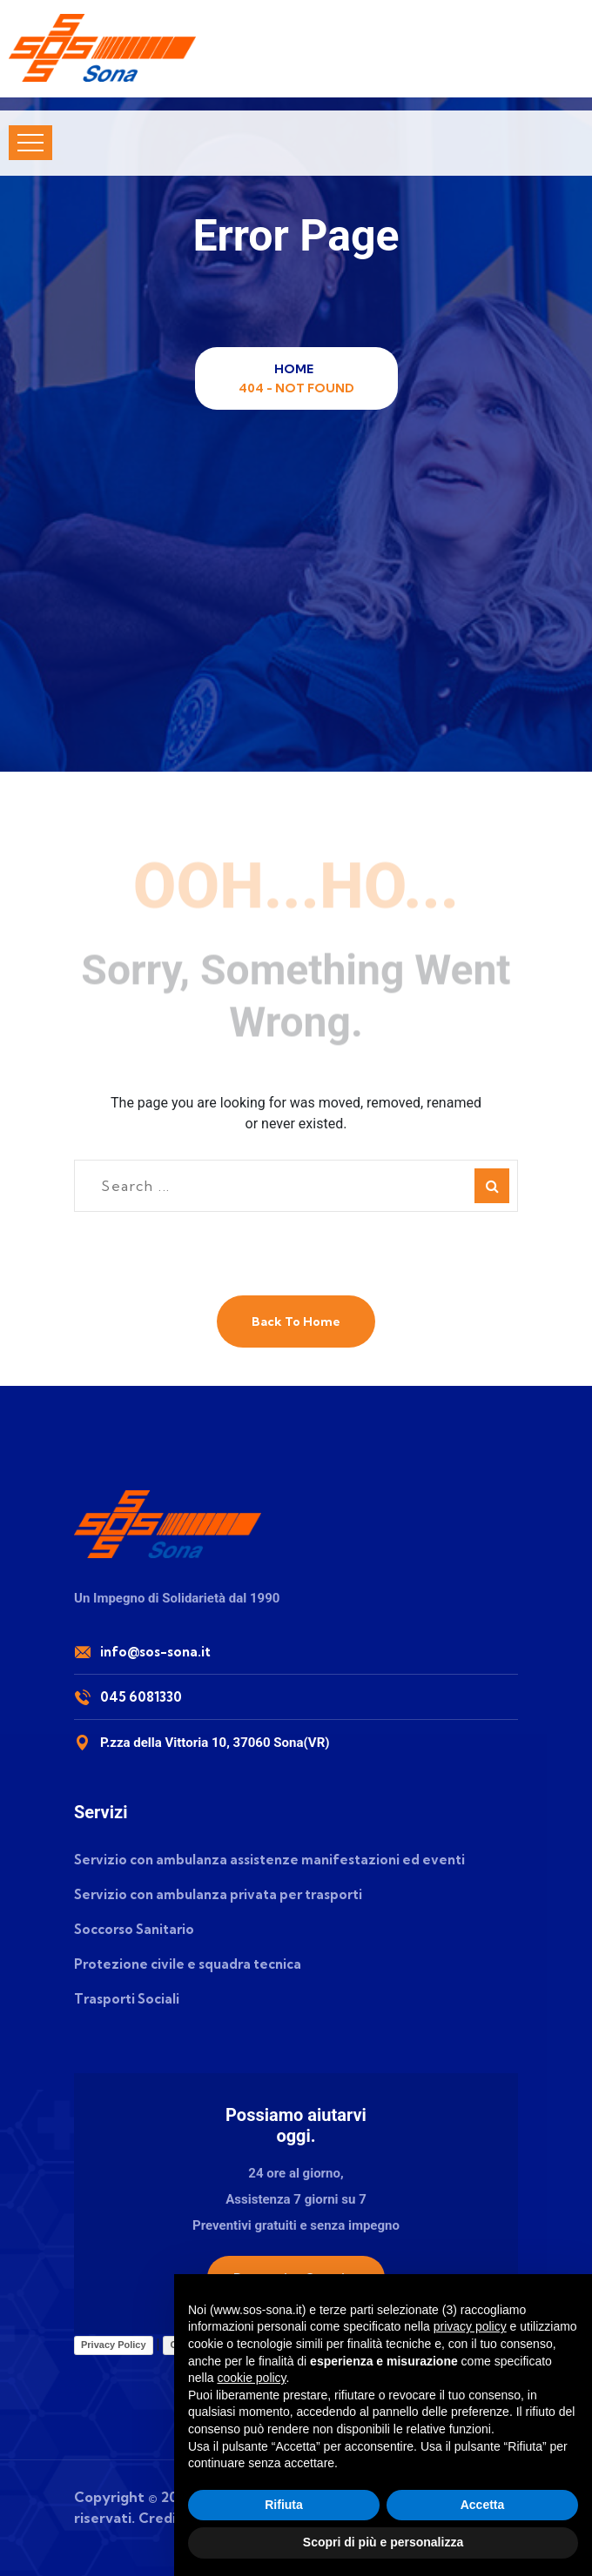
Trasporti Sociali (126, 1999)
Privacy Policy (113, 2344)
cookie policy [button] (251, 2378)
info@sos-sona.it (155, 1651)
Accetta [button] (483, 2505)
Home (296, 369)
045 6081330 (141, 1697)
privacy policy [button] (470, 2326)
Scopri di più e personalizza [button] (383, 2542)
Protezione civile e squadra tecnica (187, 1964)
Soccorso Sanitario (134, 1929)
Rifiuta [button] (284, 2505)
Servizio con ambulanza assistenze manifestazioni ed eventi (269, 1859)
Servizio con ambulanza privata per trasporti (218, 1894)
